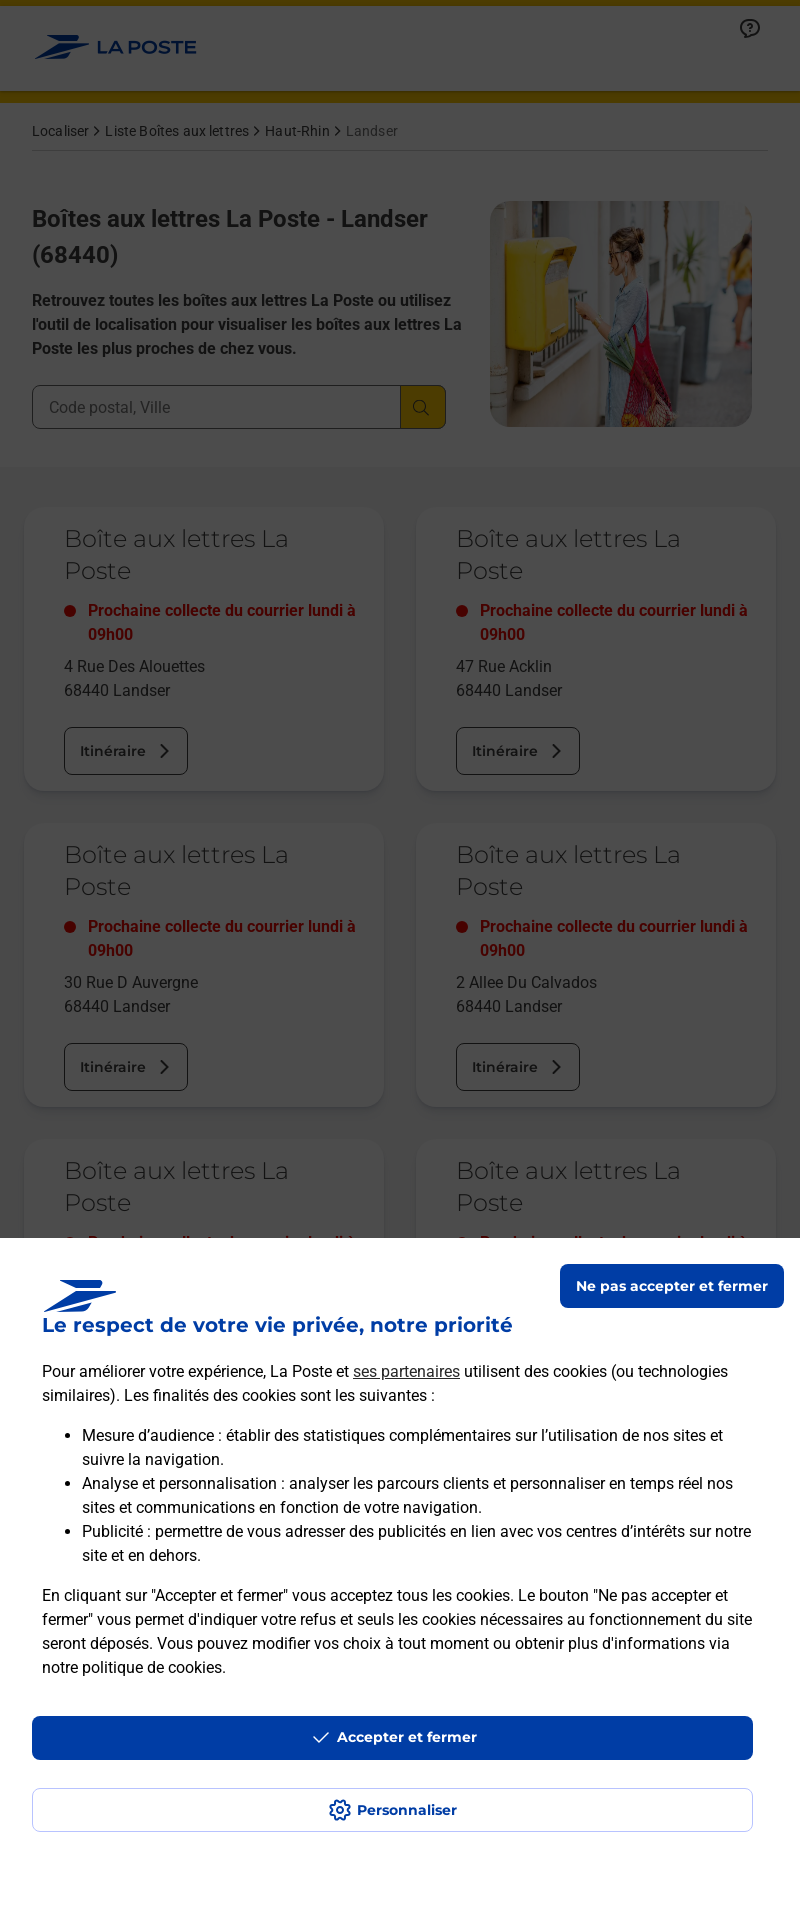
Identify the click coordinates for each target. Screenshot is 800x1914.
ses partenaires (406, 1371)
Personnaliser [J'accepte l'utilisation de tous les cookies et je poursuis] (407, 1810)
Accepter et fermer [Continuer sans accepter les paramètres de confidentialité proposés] (407, 1737)
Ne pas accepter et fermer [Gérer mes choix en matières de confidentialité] (672, 1286)
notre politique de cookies (132, 1667)
